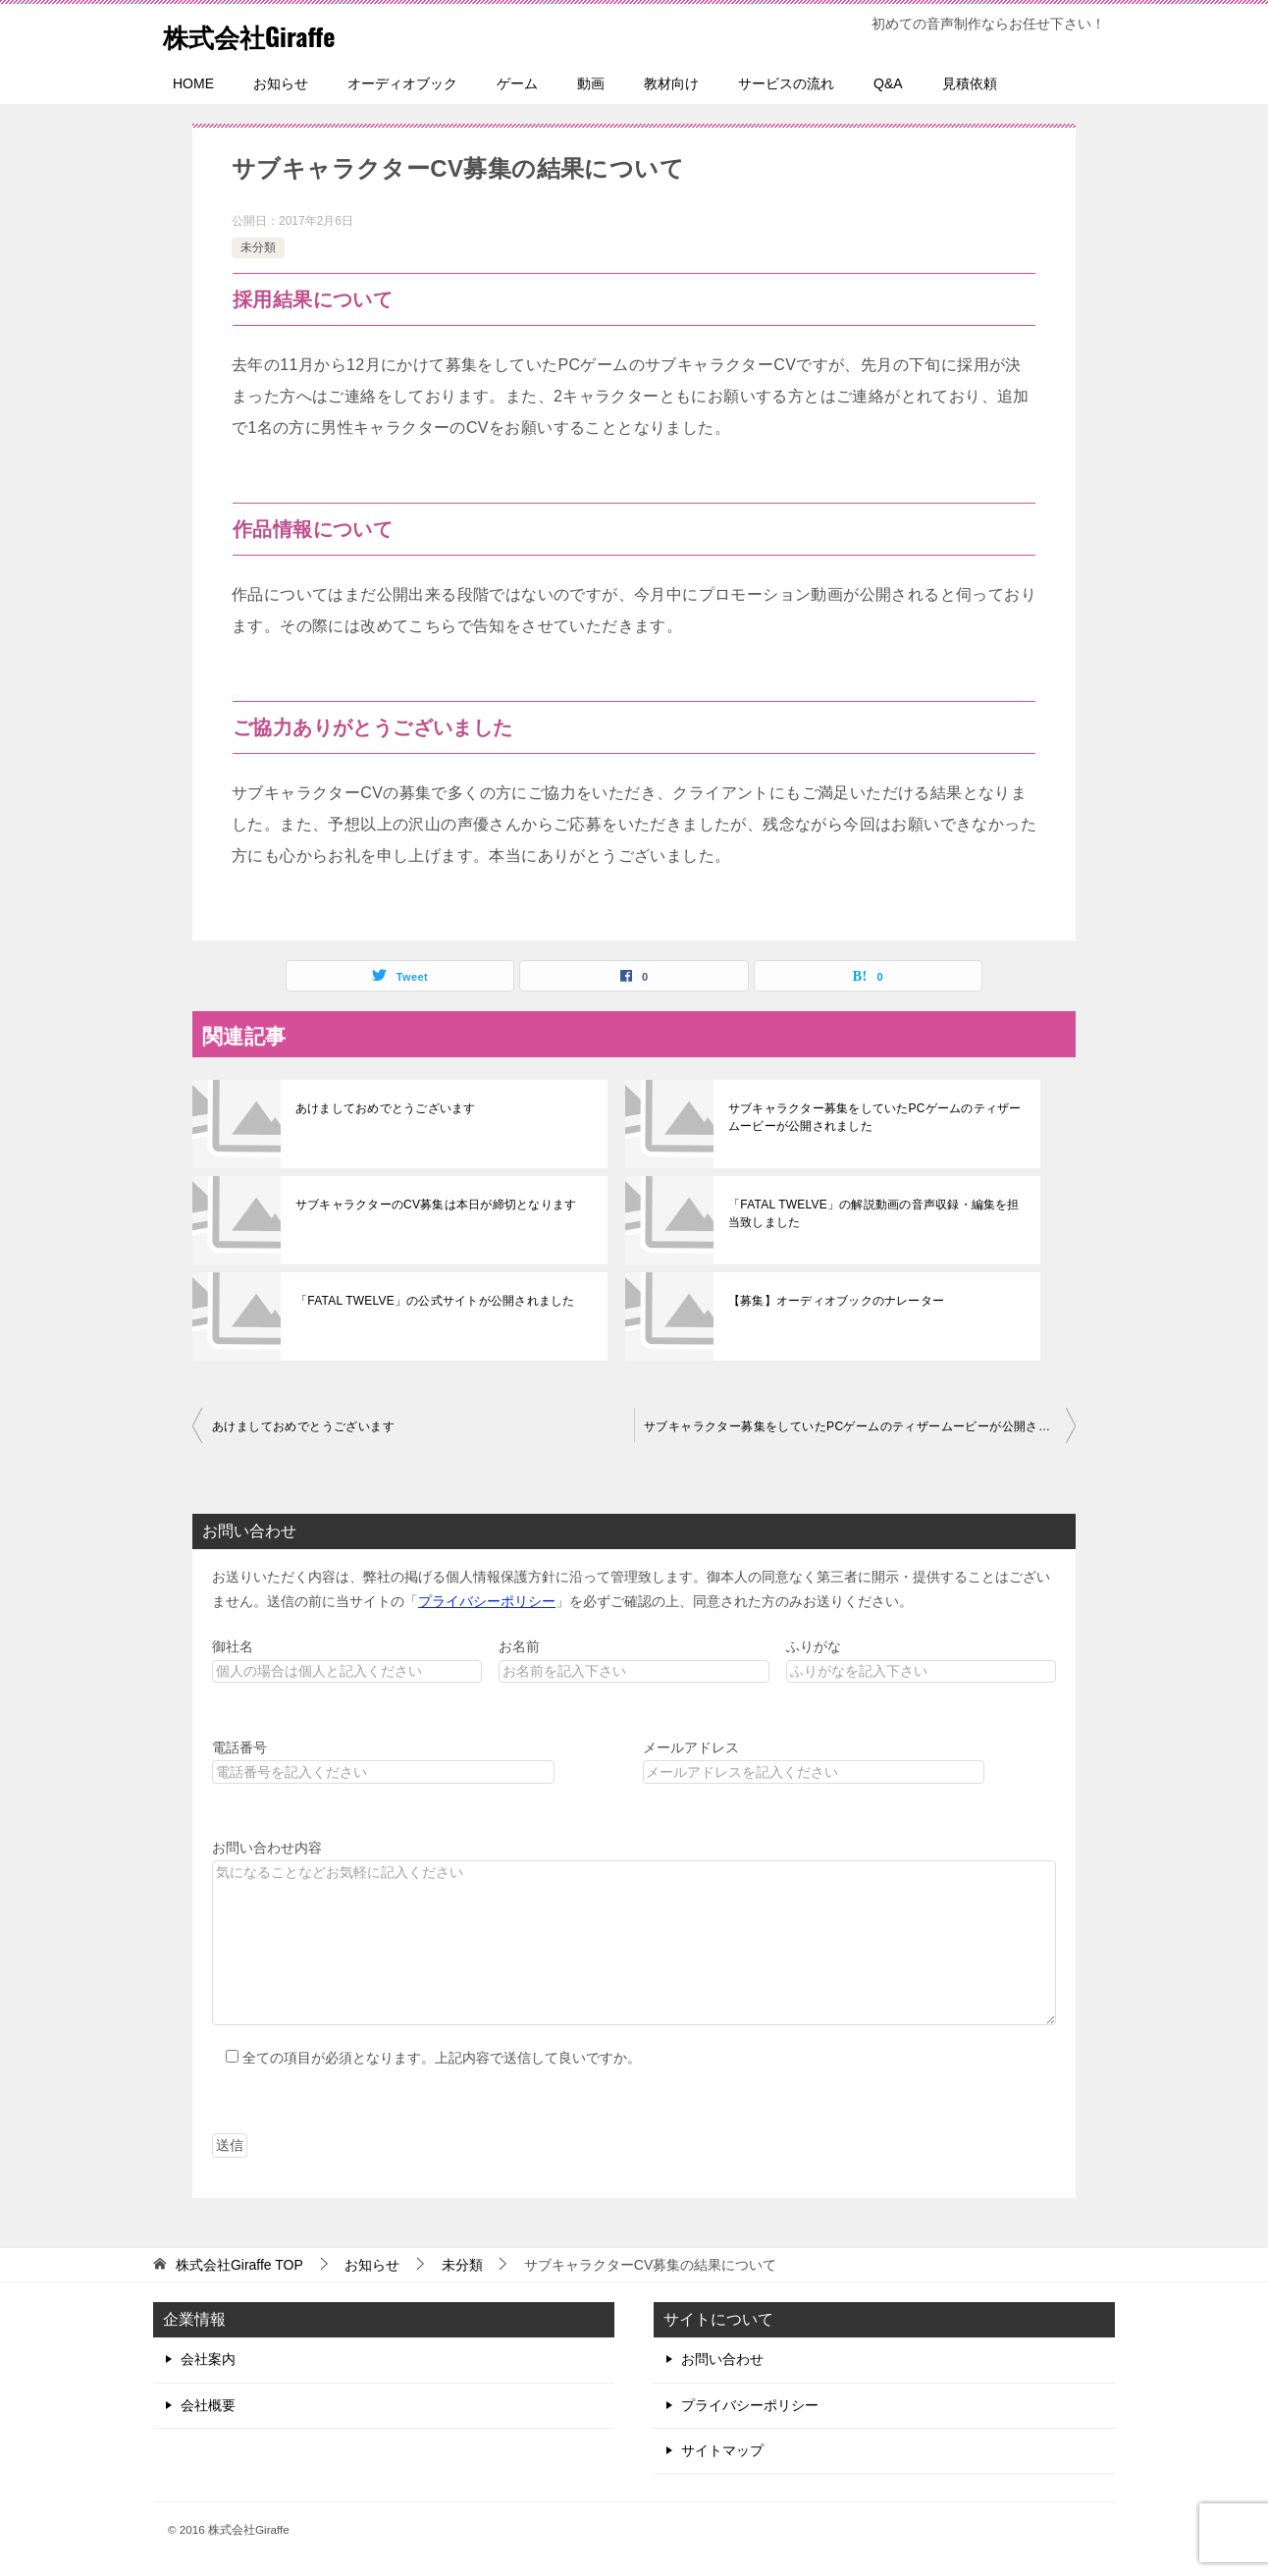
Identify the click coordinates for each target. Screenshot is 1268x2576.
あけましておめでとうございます (383, 1108)
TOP (239, 2265)
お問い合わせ (722, 2359)
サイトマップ (722, 2450)
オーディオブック (402, 83)
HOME (193, 83)
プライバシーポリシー (486, 1601)
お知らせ (280, 83)
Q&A (888, 83)
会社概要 (208, 2405)
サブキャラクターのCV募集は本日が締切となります (433, 1204)
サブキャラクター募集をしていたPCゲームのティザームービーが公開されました (872, 1117)
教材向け (671, 83)
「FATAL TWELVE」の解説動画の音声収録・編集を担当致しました (876, 1213)
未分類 (258, 247)
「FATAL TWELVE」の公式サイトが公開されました (431, 1301)
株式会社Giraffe (262, 34)
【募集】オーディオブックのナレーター (834, 1301)
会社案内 (208, 2359)
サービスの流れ (786, 83)
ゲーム (517, 83)
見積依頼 (969, 83)
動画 (591, 83)
